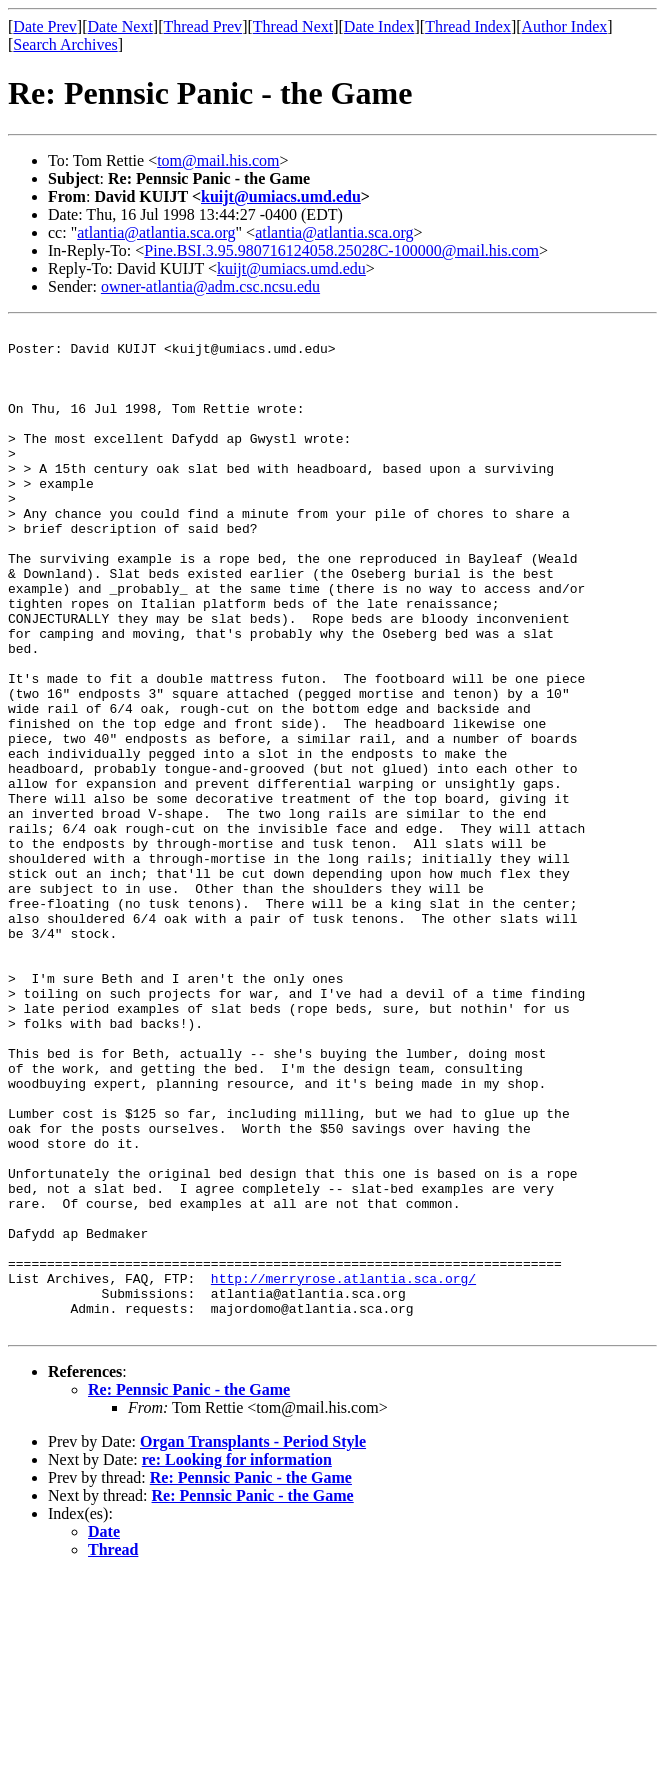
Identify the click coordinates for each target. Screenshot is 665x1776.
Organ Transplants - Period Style (253, 1642)
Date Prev (45, 26)
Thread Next (293, 26)
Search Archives (65, 44)
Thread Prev (202, 26)
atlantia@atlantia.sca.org (156, 232)
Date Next (120, 26)
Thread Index (468, 26)
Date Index (379, 26)
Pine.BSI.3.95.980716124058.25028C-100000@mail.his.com (341, 250)
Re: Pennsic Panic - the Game (189, 1590)
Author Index (565, 26)
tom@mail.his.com (218, 160)
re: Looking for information (237, 1660)
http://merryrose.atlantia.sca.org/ (343, 1470)
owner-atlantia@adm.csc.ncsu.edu (210, 286)
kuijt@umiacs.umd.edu (281, 196)
